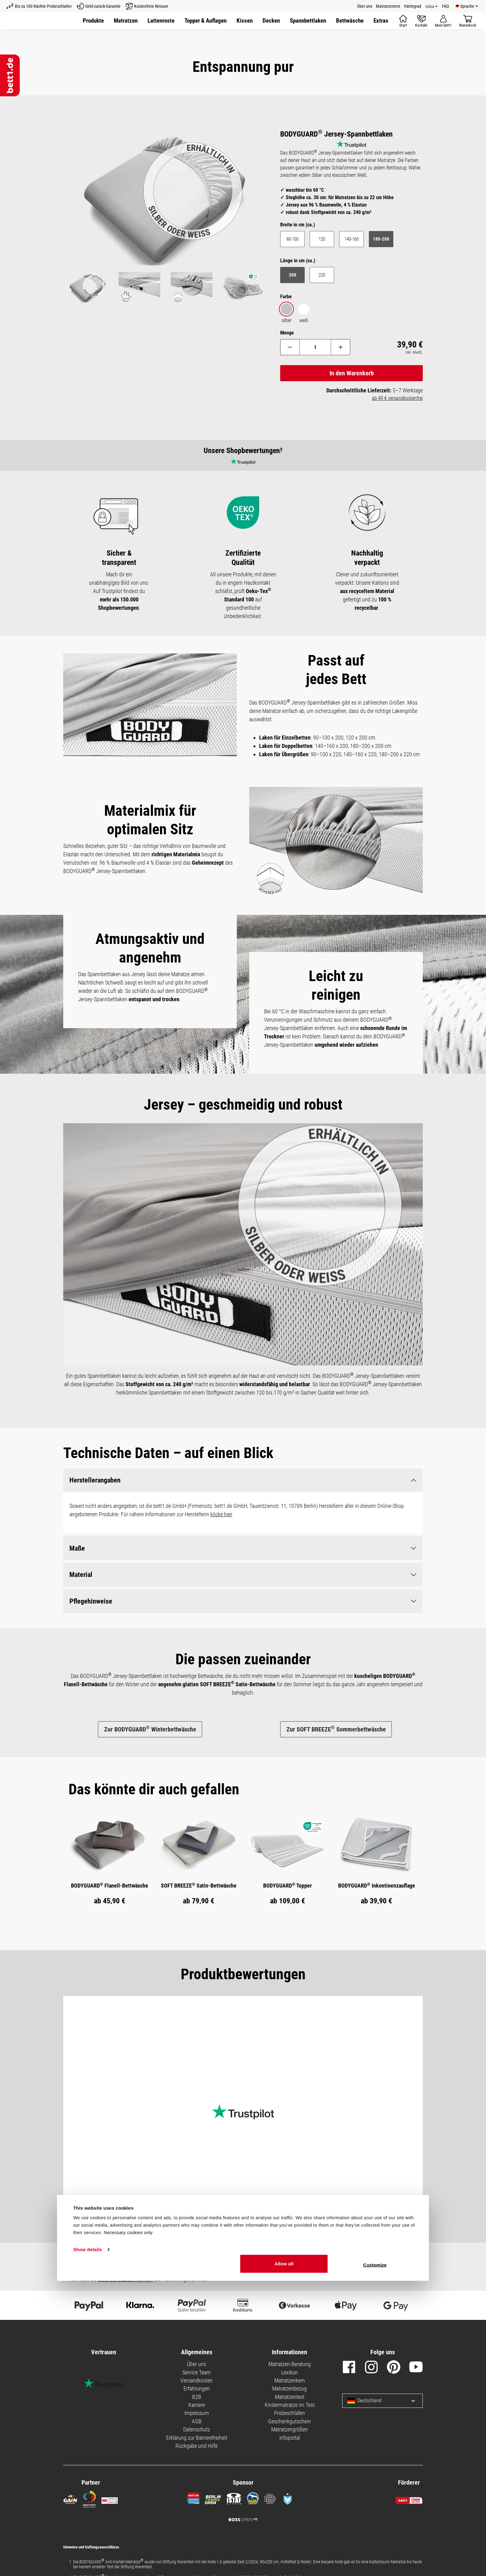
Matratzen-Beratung (289, 2360)
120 (322, 239)
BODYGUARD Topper (287, 1881)
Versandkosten (196, 2377)
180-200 (381, 239)
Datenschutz (196, 2426)
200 (292, 275)
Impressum (196, 2410)
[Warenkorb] (467, 21)
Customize (375, 2560)
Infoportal (289, 2434)
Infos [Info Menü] (430, 6)
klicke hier (221, 1514)
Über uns (364, 6)
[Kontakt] (421, 21)
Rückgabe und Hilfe (196, 2442)
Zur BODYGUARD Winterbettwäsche (150, 1729)
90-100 (292, 239)
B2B (196, 2393)
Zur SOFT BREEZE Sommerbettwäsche (336, 1729)
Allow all (284, 2558)
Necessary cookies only (128, 2527)
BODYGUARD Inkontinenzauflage (376, 1881)
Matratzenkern (289, 2377)
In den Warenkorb (351, 373)
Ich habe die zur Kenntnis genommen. (140, 2276)
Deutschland (364, 2397)
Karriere (196, 2401)
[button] (271, 20)
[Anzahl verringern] (289, 347)
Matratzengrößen (289, 2426)
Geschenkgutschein (289, 2418)
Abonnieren (390, 2263)
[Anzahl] (315, 347)
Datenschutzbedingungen (125, 2276)
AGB (196, 2418)
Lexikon (289, 2369)
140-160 (351, 239)
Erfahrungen (196, 2385)
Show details (87, 2545)
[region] (165, 217)
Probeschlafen (289, 2410)
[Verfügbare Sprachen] (467, 6)
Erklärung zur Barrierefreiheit (196, 2434)
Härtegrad (412, 6)
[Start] (403, 21)
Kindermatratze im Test (290, 2401)
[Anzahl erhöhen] (342, 347)
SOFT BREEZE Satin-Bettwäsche (198, 1881)
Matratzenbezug (289, 2385)
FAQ (445, 6)
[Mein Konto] (443, 21)
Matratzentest (388, 6)
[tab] (154, 1785)
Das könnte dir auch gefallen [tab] (153, 1786)
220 (322, 275)
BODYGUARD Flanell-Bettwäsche (109, 1881)
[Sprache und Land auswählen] (408, 2397)
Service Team (196, 2369)
